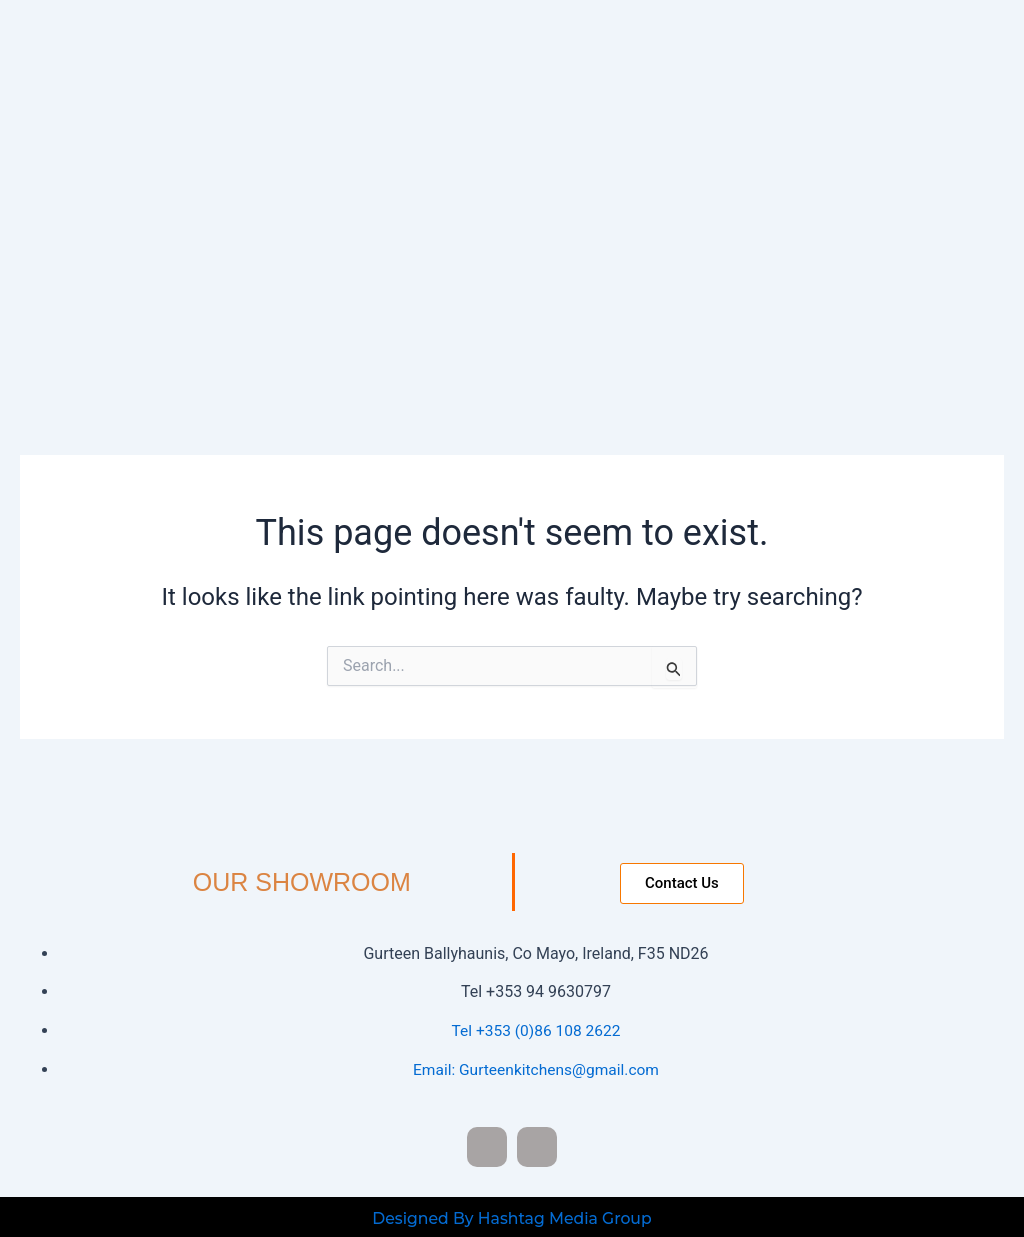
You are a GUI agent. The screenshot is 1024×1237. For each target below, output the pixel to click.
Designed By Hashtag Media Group (511, 1215)
